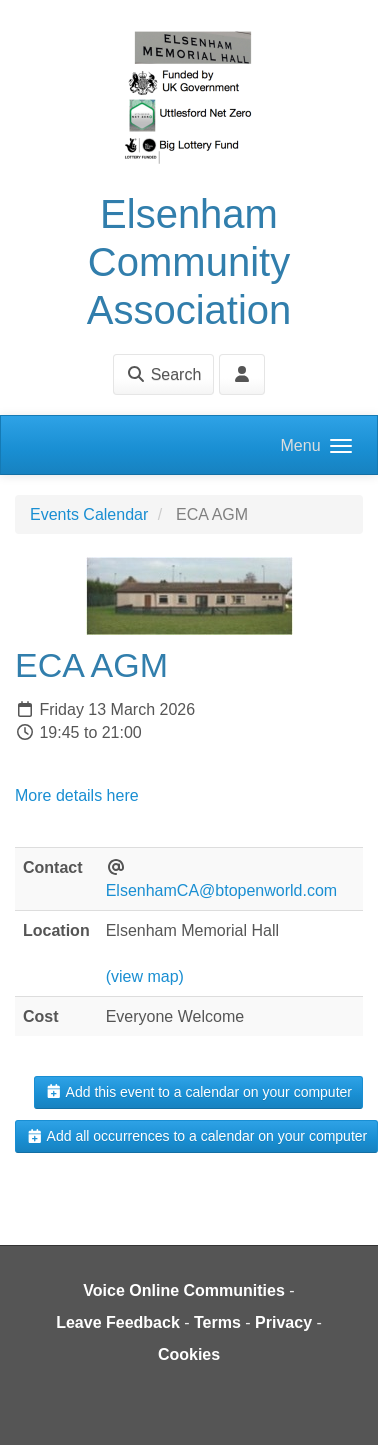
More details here (77, 795)
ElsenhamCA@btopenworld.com (221, 890)
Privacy (283, 1322)
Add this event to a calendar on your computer (198, 1092)
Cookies (189, 1354)
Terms (217, 1322)
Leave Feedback (118, 1322)
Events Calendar (89, 514)
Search (163, 374)
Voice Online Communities (184, 1290)
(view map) (145, 976)
